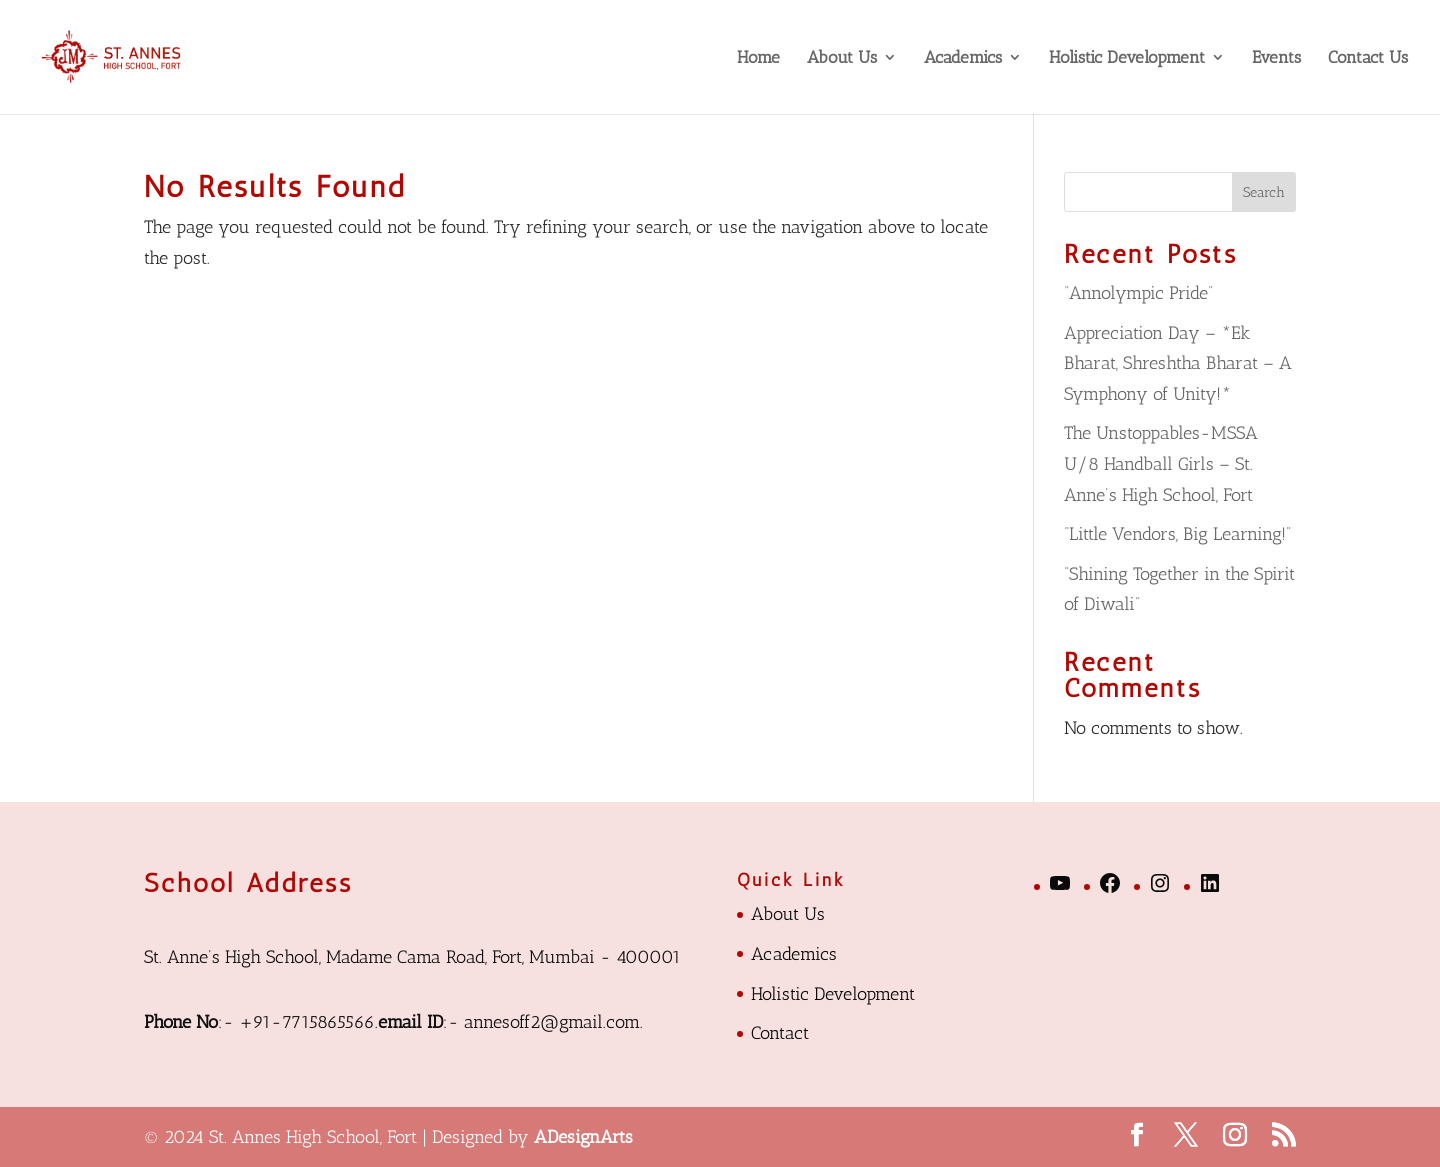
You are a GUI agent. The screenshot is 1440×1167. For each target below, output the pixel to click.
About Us (842, 58)
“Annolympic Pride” (1138, 293)
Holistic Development (1127, 58)
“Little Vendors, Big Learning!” (1177, 534)
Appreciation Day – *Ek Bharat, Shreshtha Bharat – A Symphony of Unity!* (1178, 363)
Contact (780, 1033)
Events (1276, 58)
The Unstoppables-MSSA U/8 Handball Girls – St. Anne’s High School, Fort (1161, 463)
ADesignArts (583, 1137)
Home (758, 58)
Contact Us (1368, 58)
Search (1264, 192)
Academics (963, 58)
